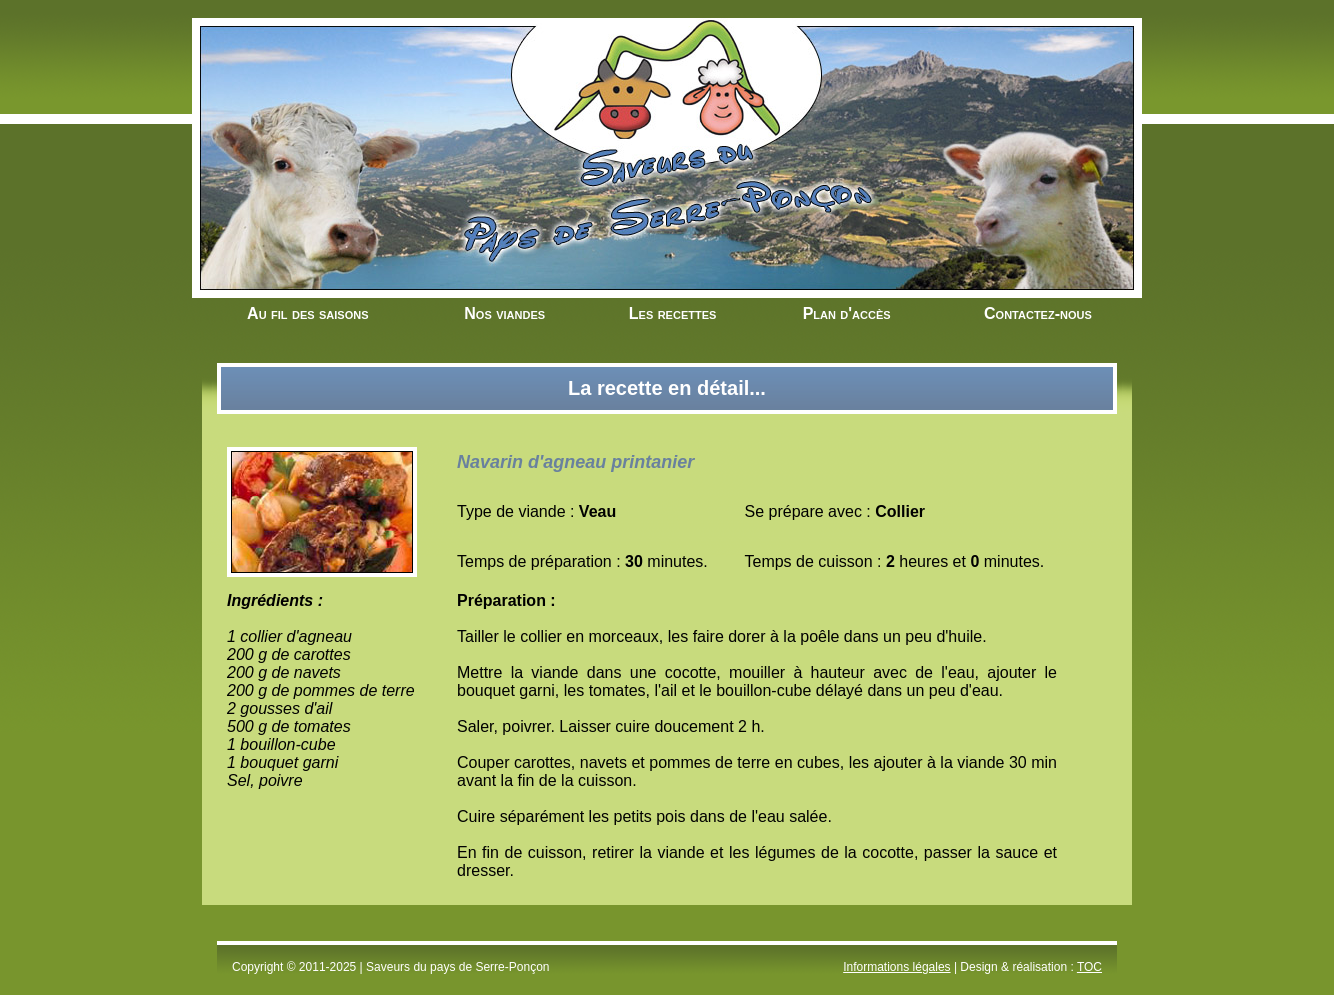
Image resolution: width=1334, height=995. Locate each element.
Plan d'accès (847, 313)
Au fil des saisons (307, 313)
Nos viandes (504, 313)
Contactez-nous (1038, 313)
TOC (1089, 967)
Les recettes (673, 313)
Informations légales (896, 967)
